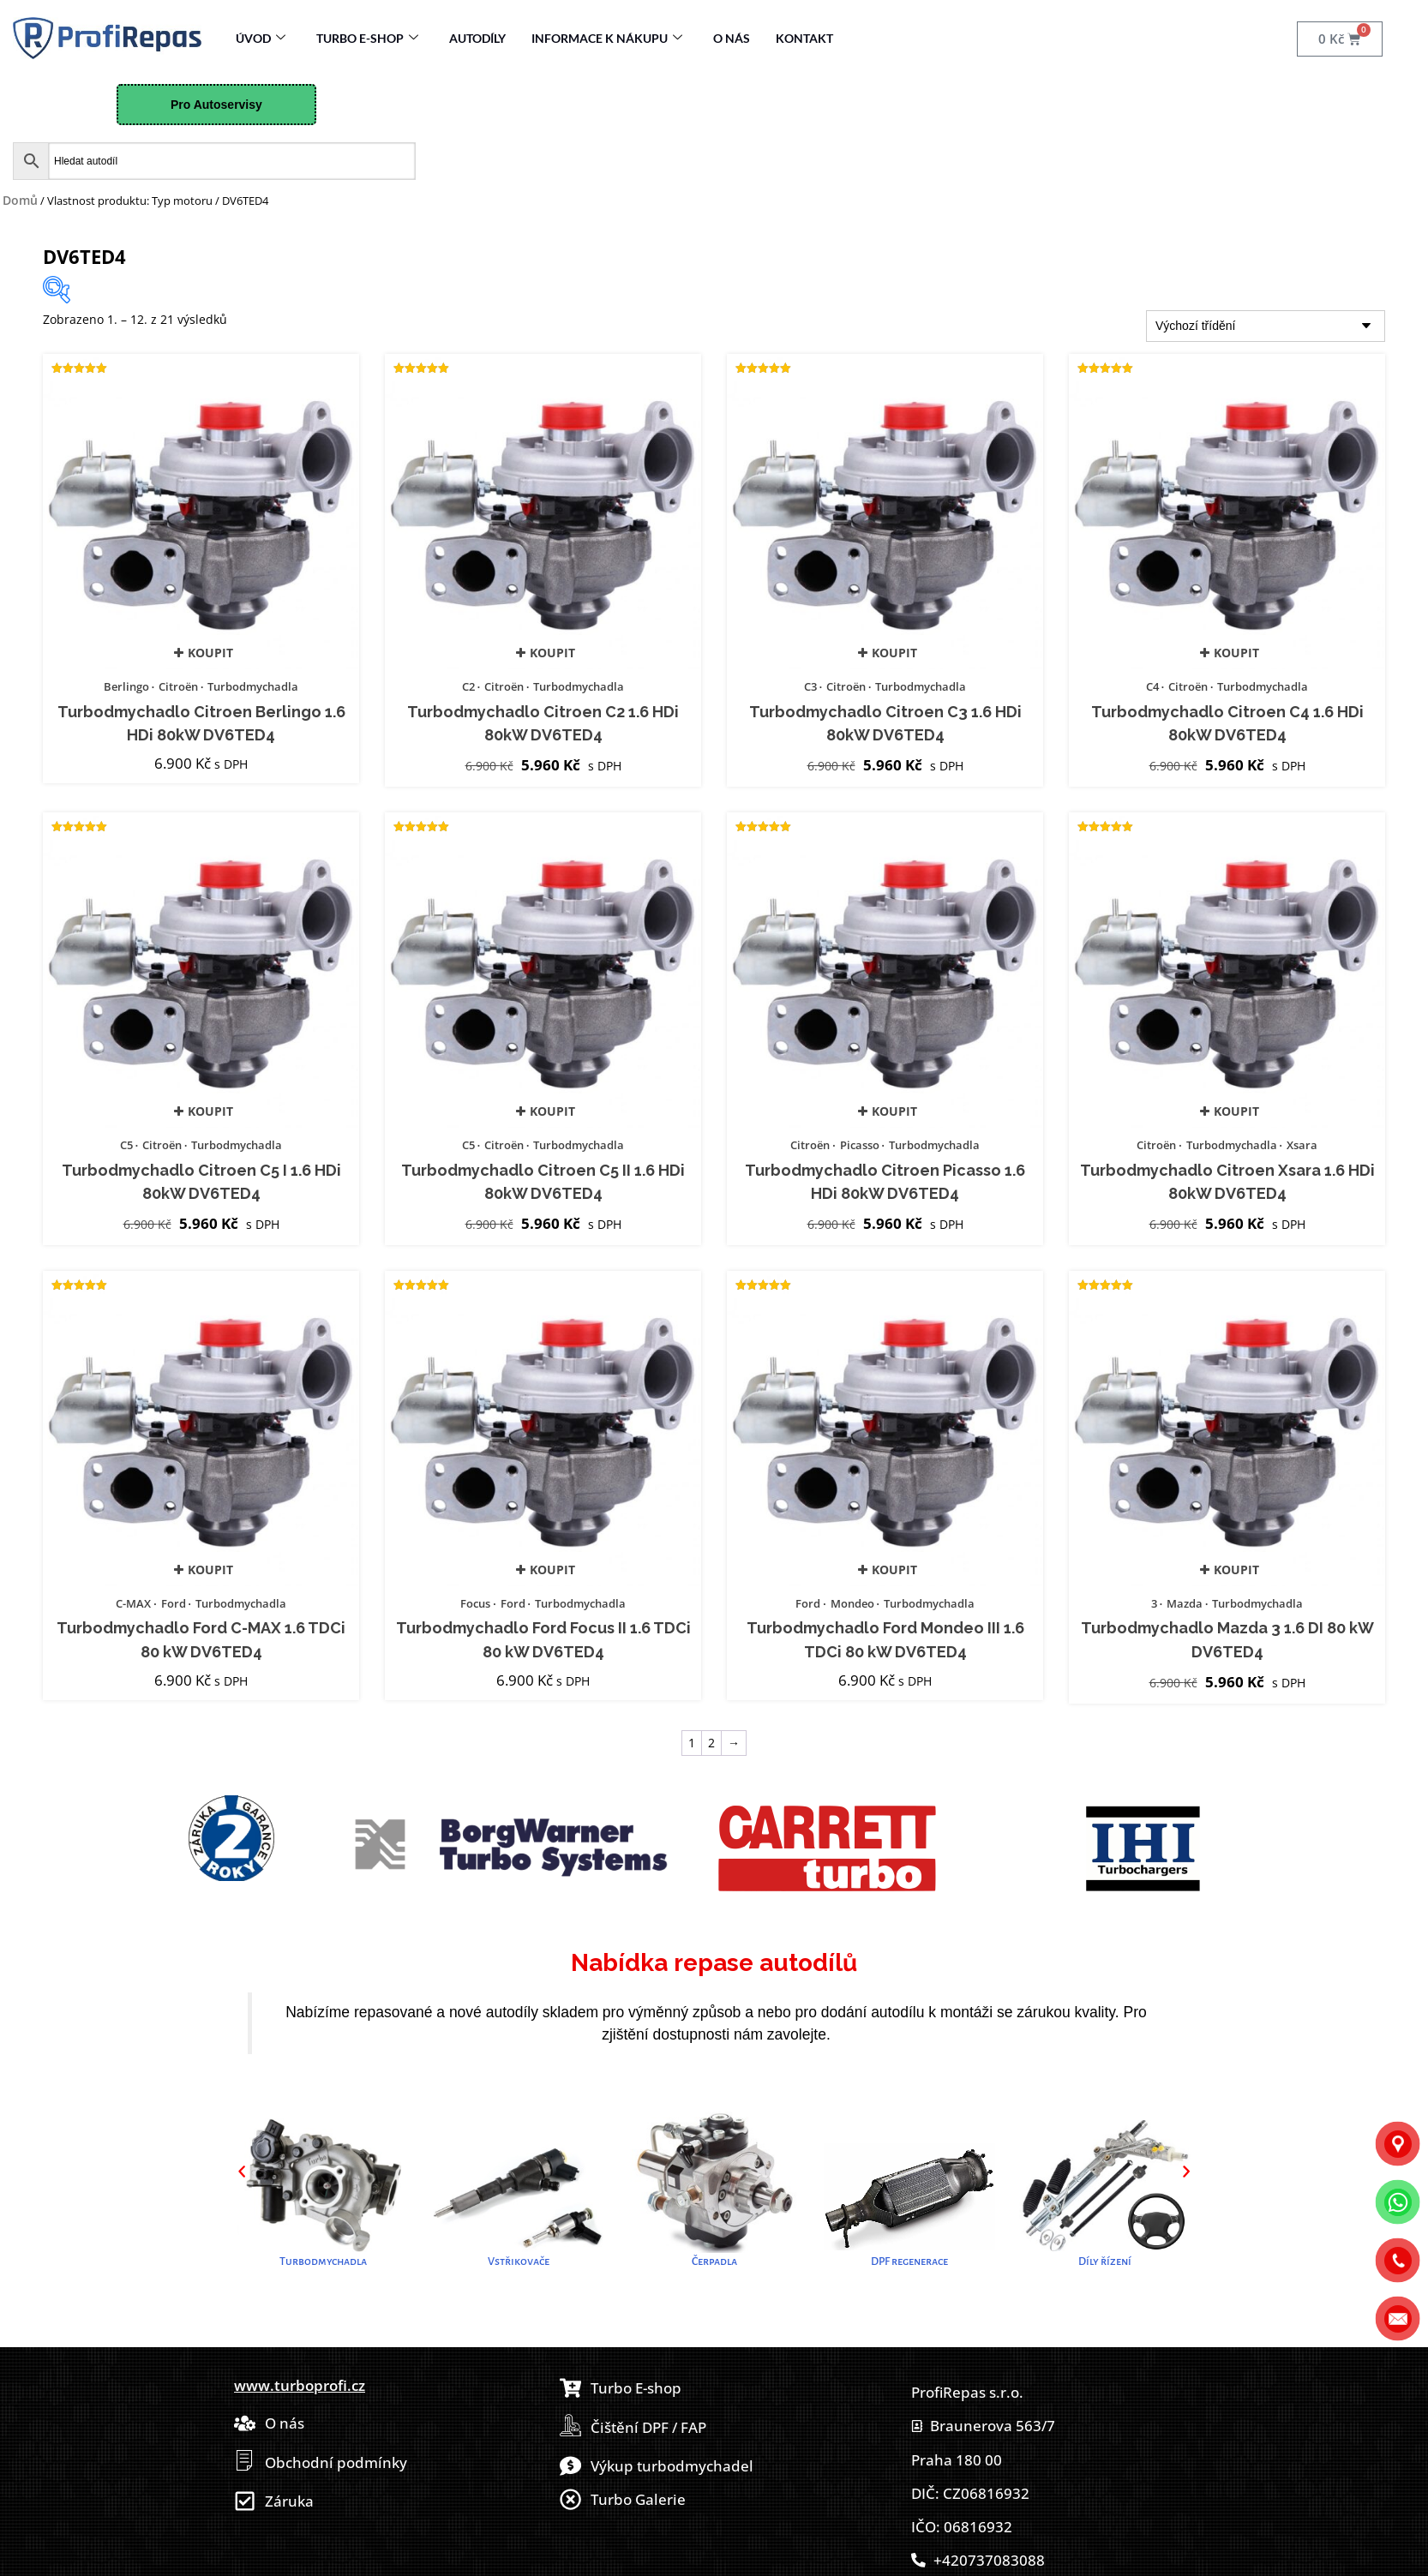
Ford (173, 1603)
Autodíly (477, 38)
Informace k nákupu (606, 38)
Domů (20, 200)
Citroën (178, 686)
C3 (810, 686)
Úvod (260, 38)
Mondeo (852, 1603)
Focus (475, 1603)
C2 (468, 686)
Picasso (859, 1145)
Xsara (1302, 1145)
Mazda (1185, 1603)
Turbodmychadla (252, 686)
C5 (126, 1145)
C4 (1152, 686)
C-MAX (133, 1603)
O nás (731, 38)
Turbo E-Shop (367, 38)
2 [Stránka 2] (711, 1742)
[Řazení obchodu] (1265, 326)
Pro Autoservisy (216, 104)
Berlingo (126, 686)
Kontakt (804, 38)
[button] (241, 2170)
